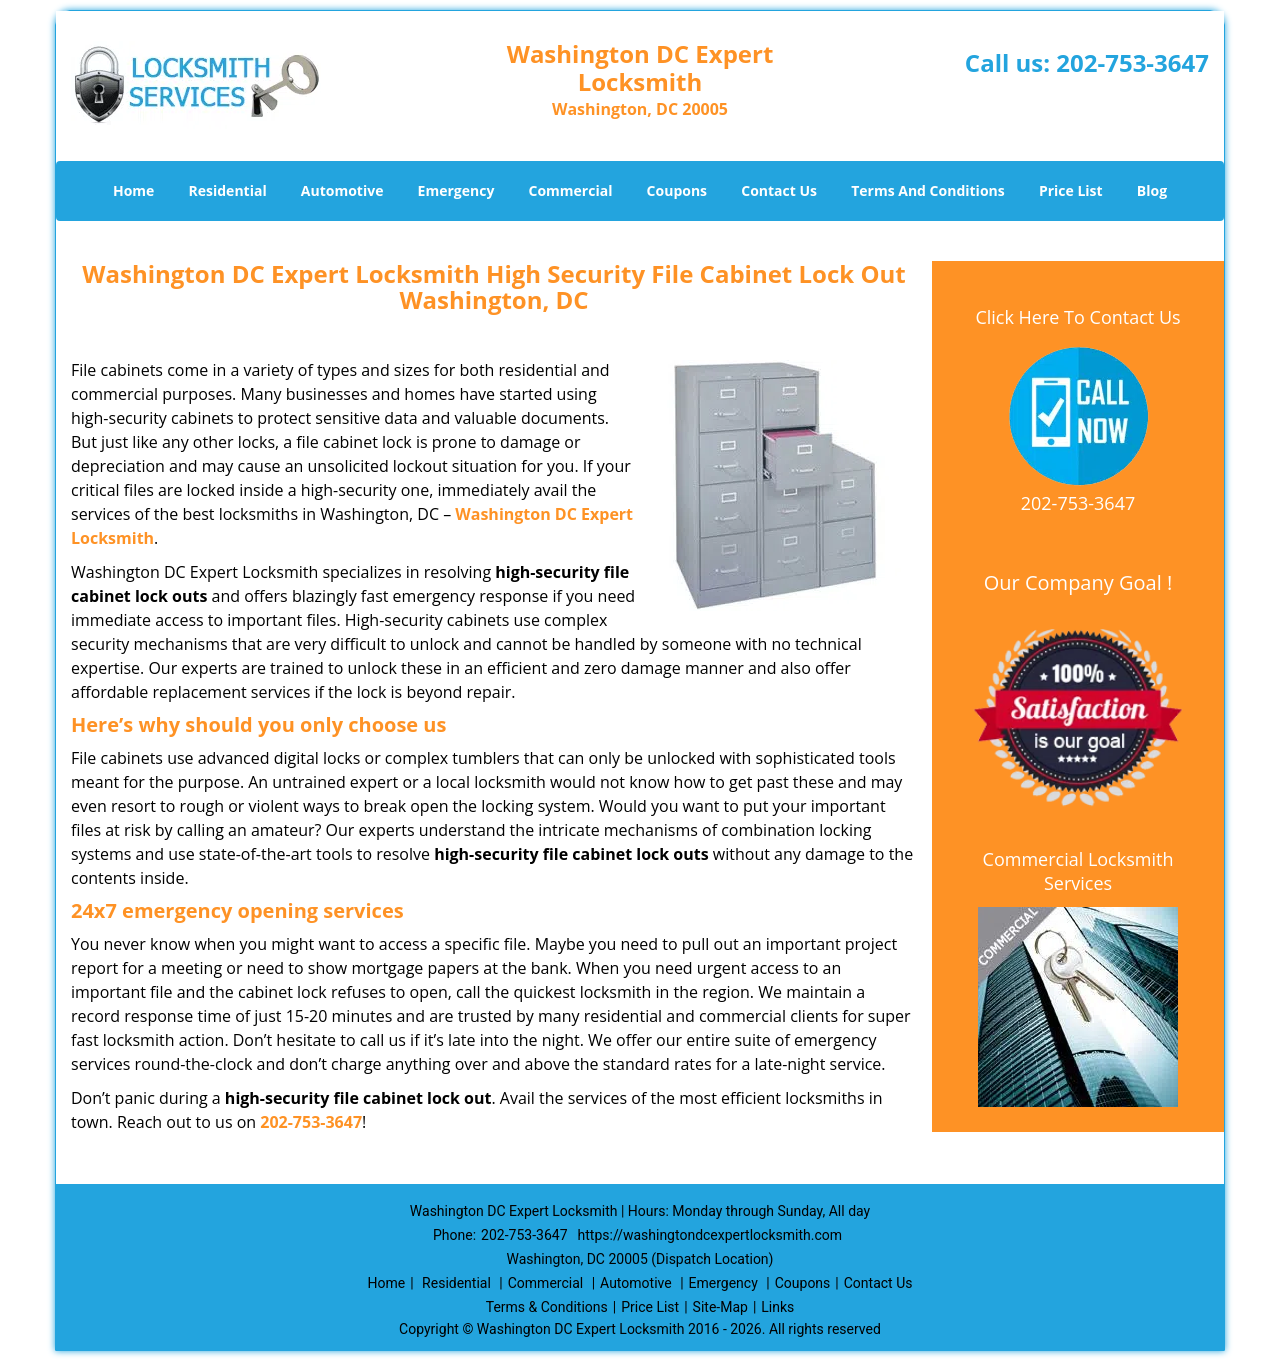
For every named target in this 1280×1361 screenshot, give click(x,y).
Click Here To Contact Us (1077, 317)
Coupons (677, 190)
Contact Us (779, 190)
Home (133, 190)
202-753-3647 (1132, 62)
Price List (1071, 190)
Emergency (456, 190)
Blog (1152, 190)
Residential (228, 190)
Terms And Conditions (928, 190)
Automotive (342, 190)
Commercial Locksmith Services (1078, 871)
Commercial (571, 190)
